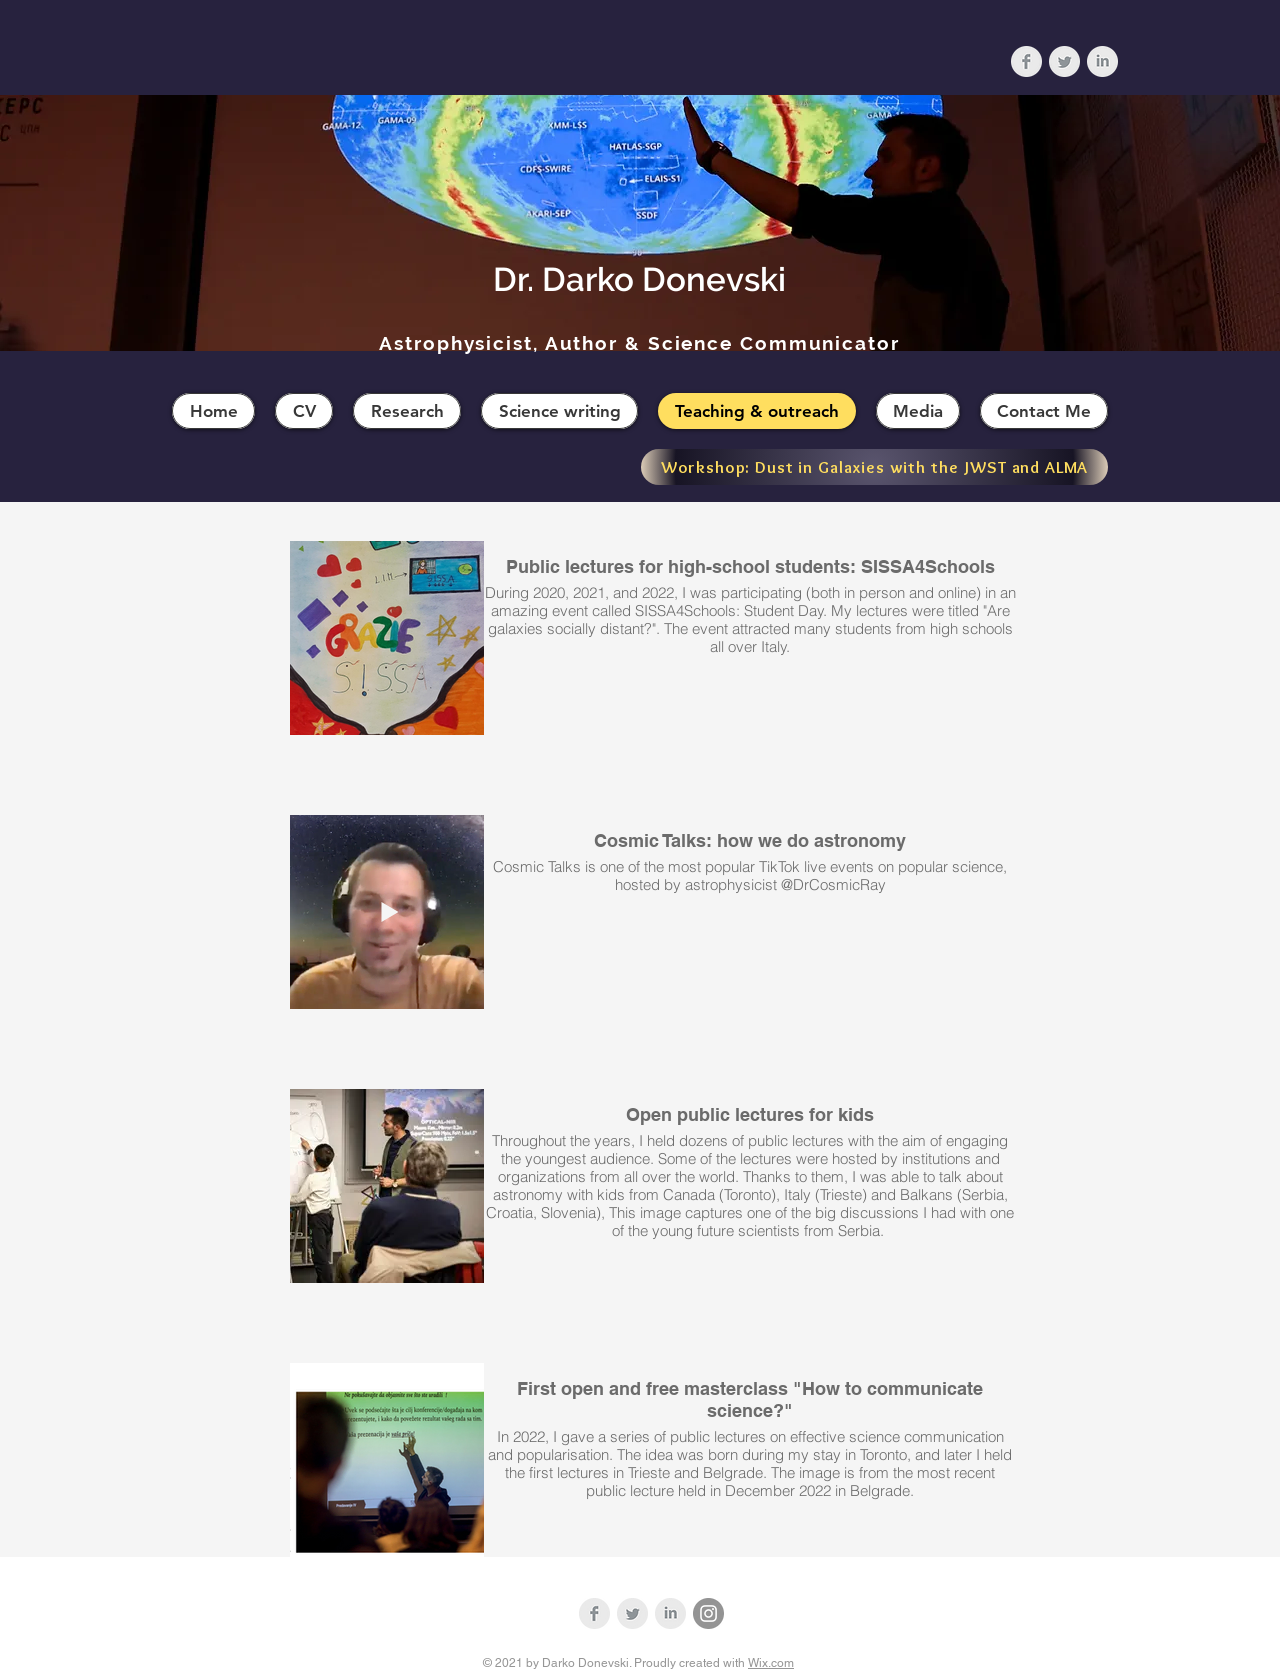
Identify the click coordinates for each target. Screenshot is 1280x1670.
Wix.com (771, 1663)
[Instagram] (708, 1613)
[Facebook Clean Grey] (1026, 61)
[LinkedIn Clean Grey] (1102, 61)
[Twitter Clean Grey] (1064, 61)
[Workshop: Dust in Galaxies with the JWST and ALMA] (874, 467)
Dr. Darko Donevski (639, 279)
